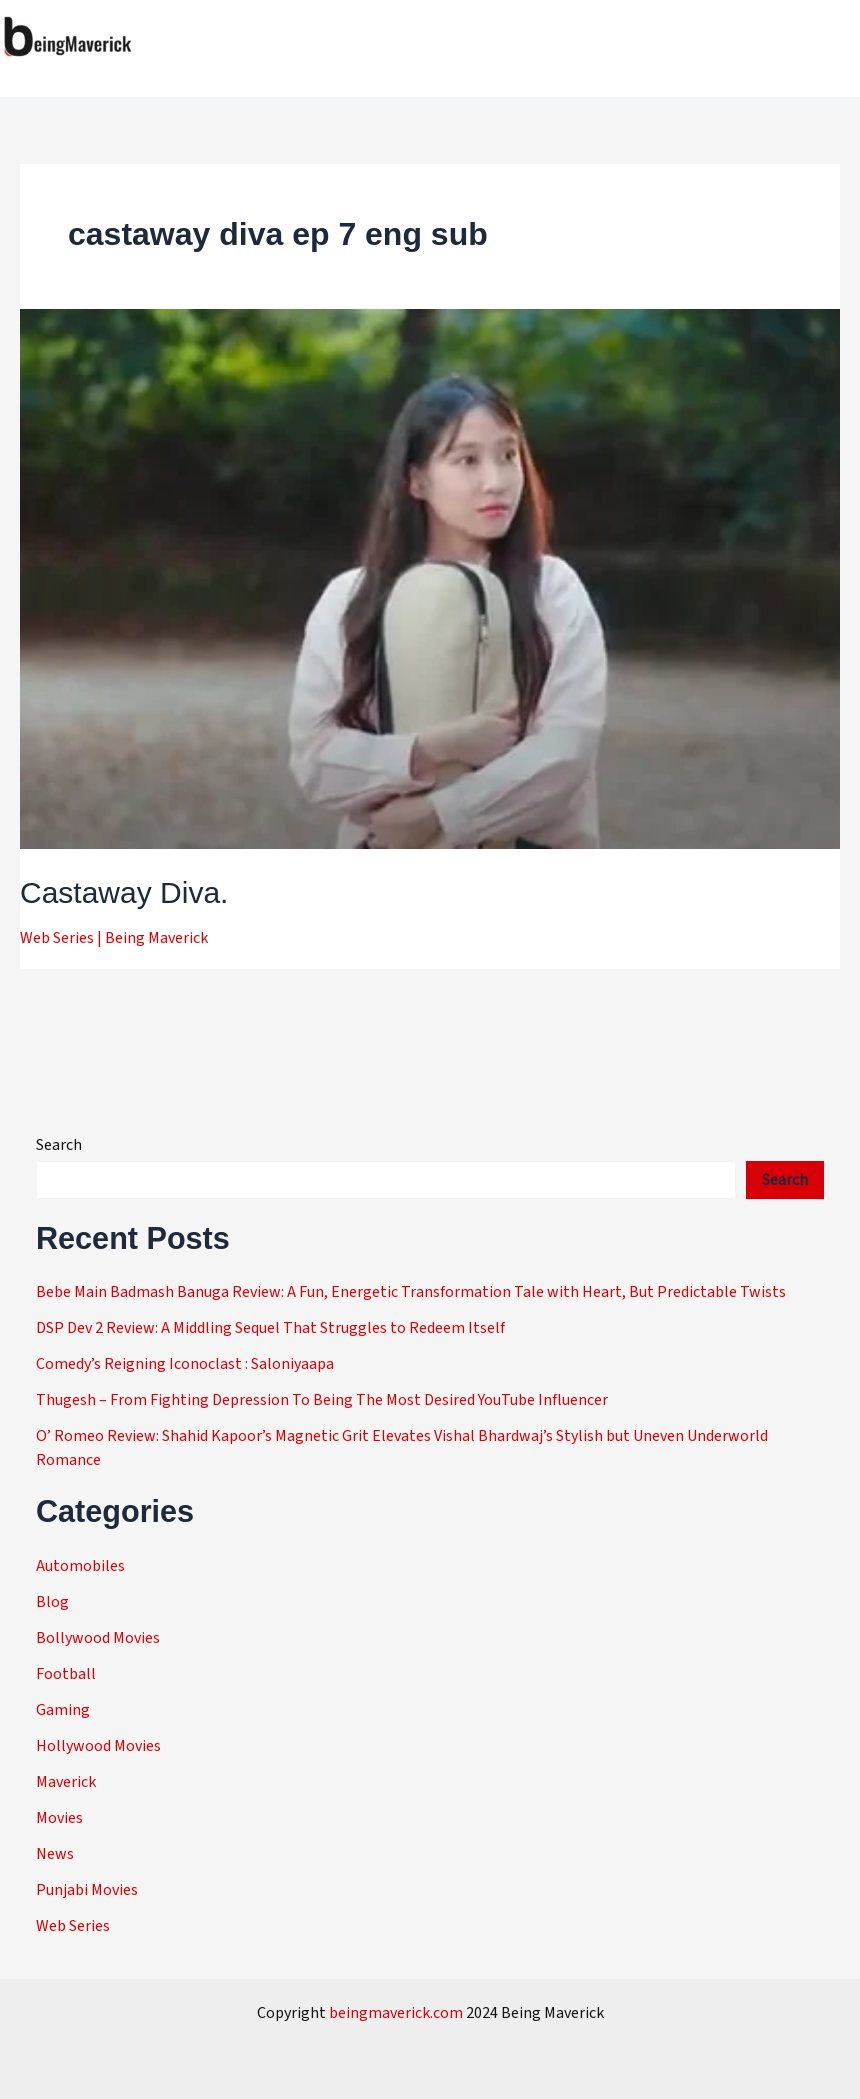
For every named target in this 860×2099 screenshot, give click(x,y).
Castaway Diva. (124, 892)
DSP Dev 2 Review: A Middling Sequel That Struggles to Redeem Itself (270, 1328)
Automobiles (80, 1566)
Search (59, 1145)
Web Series (57, 938)
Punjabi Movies (87, 1890)
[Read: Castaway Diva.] (430, 578)
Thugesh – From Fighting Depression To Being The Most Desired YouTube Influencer (322, 1400)
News (55, 1854)
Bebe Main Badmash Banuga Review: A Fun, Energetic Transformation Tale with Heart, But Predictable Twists (411, 1292)
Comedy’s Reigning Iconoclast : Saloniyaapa (185, 1364)
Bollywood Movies (98, 1638)
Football (66, 1674)
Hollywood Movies (98, 1746)
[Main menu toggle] (838, 37)
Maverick (66, 1782)
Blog (52, 1602)
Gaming (63, 1710)
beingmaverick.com (396, 2013)
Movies (59, 1818)
